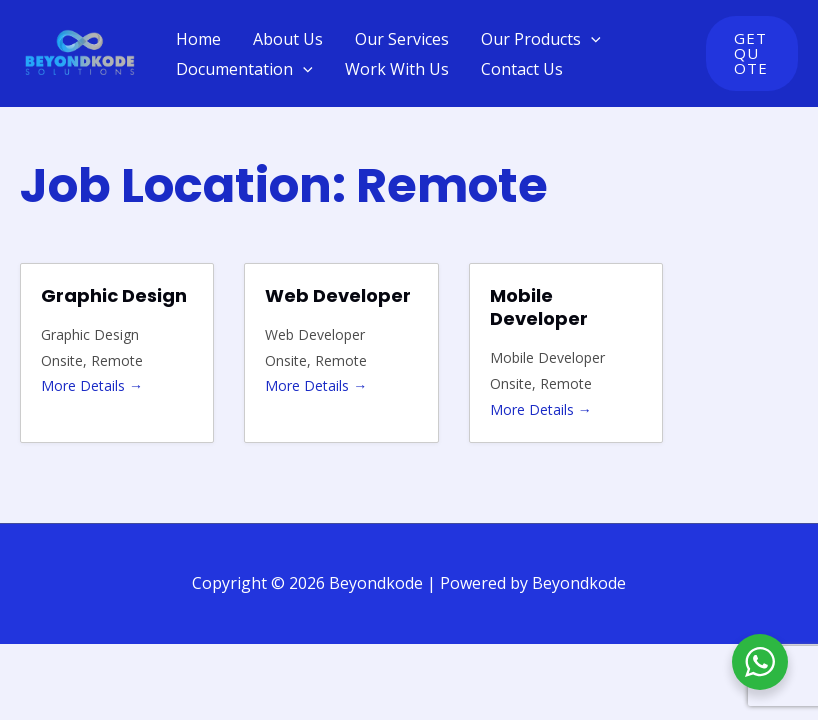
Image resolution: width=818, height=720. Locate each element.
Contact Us (522, 69)
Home (198, 39)
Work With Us (397, 69)
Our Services (402, 39)
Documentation (244, 69)
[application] (591, 39)
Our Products (541, 39)
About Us (288, 39)
